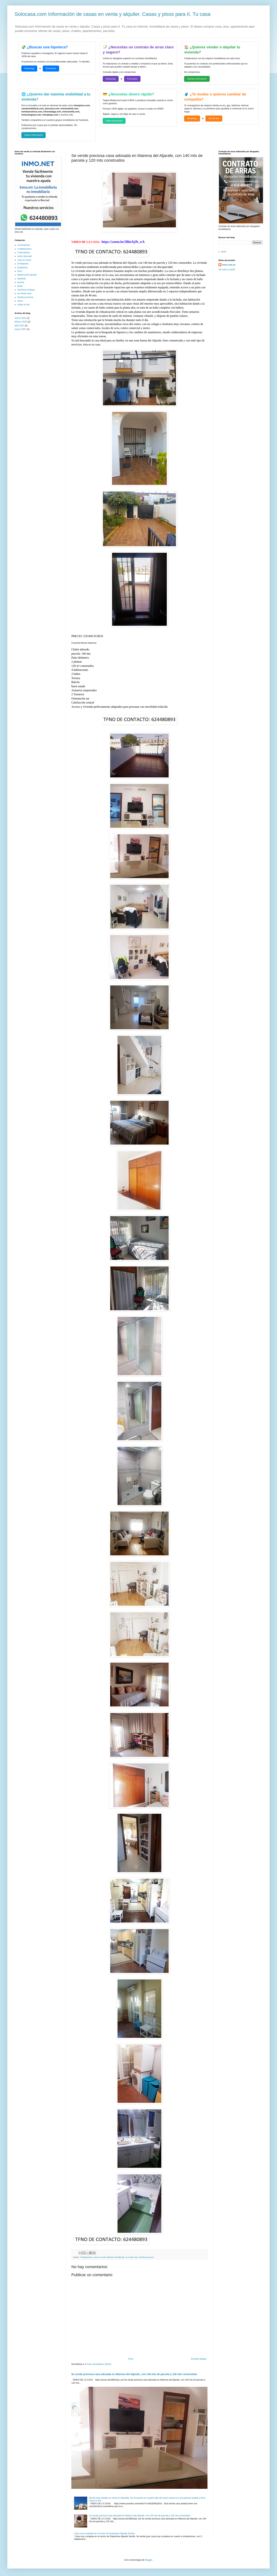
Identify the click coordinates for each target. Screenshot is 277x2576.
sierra (20, 301)
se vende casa (131, 2257)
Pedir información (114, 121)
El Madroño (22, 263)
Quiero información (33, 135)
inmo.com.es (228, 265)
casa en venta (99, 2257)
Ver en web (213, 118)
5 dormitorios (23, 252)
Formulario (51, 68)
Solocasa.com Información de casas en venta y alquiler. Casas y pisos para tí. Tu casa (113, 14)
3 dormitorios (23, 245)
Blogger (148, 2560)
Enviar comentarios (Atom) (98, 2364)
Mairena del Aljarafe (115, 2257)
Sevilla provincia (146, 2257)
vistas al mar (23, 304)
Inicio (130, 2359)
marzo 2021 (20, 329)
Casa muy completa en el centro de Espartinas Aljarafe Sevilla (104, 2533)
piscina (20, 282)
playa (20, 286)
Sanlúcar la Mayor (26, 290)
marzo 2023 (20, 318)
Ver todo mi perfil (226, 269)
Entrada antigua (199, 2359)
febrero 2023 (21, 321)
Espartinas (22, 267)
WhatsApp (29, 68)
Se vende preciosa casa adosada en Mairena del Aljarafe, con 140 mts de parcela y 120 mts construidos (134, 2374)
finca (19, 271)
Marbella (21, 278)
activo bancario (24, 256)
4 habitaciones (86, 2257)
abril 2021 (19, 325)
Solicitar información (197, 79)
